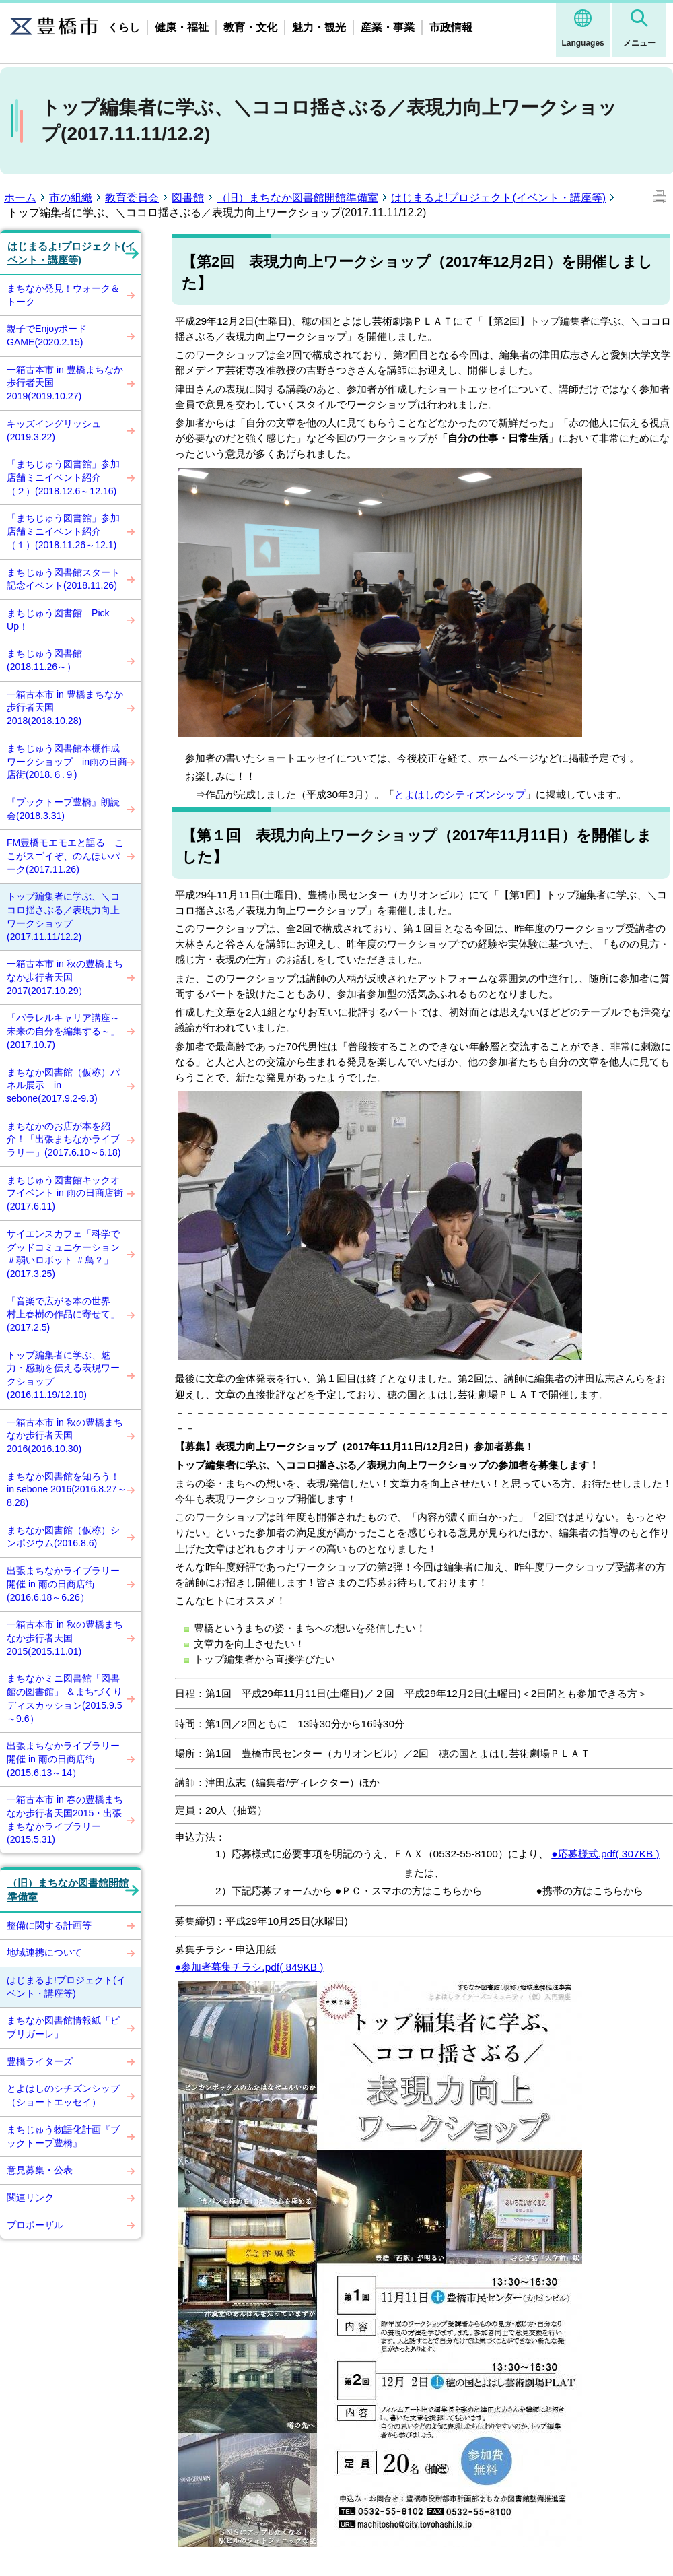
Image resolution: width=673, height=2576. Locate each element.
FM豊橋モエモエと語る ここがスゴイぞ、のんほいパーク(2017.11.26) (65, 855)
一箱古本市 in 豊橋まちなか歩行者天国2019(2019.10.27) (65, 382)
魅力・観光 (319, 27)
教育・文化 (250, 27)
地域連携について (44, 1952)
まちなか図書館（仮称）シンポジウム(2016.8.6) (63, 1537)
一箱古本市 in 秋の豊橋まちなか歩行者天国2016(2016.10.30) (65, 1435)
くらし (124, 27)
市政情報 (450, 27)
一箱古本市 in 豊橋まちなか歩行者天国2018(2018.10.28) (65, 707)
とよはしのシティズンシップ (460, 794)
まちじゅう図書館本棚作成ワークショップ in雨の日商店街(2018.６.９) (67, 761)
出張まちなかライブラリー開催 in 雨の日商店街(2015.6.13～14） (63, 1758)
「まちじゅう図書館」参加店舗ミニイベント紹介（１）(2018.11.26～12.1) (63, 531)
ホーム (20, 197)
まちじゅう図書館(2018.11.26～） (44, 660)
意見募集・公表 (40, 2170)
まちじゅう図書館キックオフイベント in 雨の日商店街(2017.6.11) (65, 1193)
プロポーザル (35, 2225)
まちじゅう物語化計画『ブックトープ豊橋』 (63, 2136)
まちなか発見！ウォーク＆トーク (63, 295)
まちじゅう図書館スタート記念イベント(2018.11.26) (63, 579)
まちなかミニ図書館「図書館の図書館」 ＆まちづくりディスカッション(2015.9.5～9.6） (64, 1698)
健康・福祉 (182, 27)
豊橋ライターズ (40, 2061)
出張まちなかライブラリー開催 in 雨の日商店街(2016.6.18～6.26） (63, 1583)
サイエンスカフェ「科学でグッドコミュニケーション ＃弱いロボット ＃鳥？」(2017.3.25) (63, 1253)
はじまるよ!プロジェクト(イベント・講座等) (498, 197)
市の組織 (70, 197)
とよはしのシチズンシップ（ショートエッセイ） (63, 2095)
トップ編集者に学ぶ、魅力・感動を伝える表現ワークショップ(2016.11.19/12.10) (63, 1375)
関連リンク (30, 2197)
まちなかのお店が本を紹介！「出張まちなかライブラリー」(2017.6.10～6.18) (63, 1139)
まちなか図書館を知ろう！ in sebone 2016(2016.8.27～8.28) (67, 1489)
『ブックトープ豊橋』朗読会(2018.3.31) (63, 809)
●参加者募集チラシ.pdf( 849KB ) (249, 1967)
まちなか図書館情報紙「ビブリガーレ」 (63, 2027)
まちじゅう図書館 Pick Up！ (63, 619)
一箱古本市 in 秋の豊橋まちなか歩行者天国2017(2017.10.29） (65, 976)
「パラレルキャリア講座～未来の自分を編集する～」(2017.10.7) (63, 1030)
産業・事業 (388, 27)
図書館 (188, 197)
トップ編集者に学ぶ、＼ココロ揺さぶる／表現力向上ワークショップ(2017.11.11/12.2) (63, 916)
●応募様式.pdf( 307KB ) (605, 1853)
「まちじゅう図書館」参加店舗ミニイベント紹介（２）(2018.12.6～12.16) (63, 477)
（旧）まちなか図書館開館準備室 (297, 197)
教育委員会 (132, 197)
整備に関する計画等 (49, 1925)
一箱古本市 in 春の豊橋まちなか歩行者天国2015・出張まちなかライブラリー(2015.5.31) (65, 1819)
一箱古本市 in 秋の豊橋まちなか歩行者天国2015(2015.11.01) (65, 1637)
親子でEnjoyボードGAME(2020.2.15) (47, 335)
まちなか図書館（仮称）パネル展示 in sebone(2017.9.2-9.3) (63, 1085)
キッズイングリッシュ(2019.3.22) (54, 430)
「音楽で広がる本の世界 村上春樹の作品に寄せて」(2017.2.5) (63, 1314)
